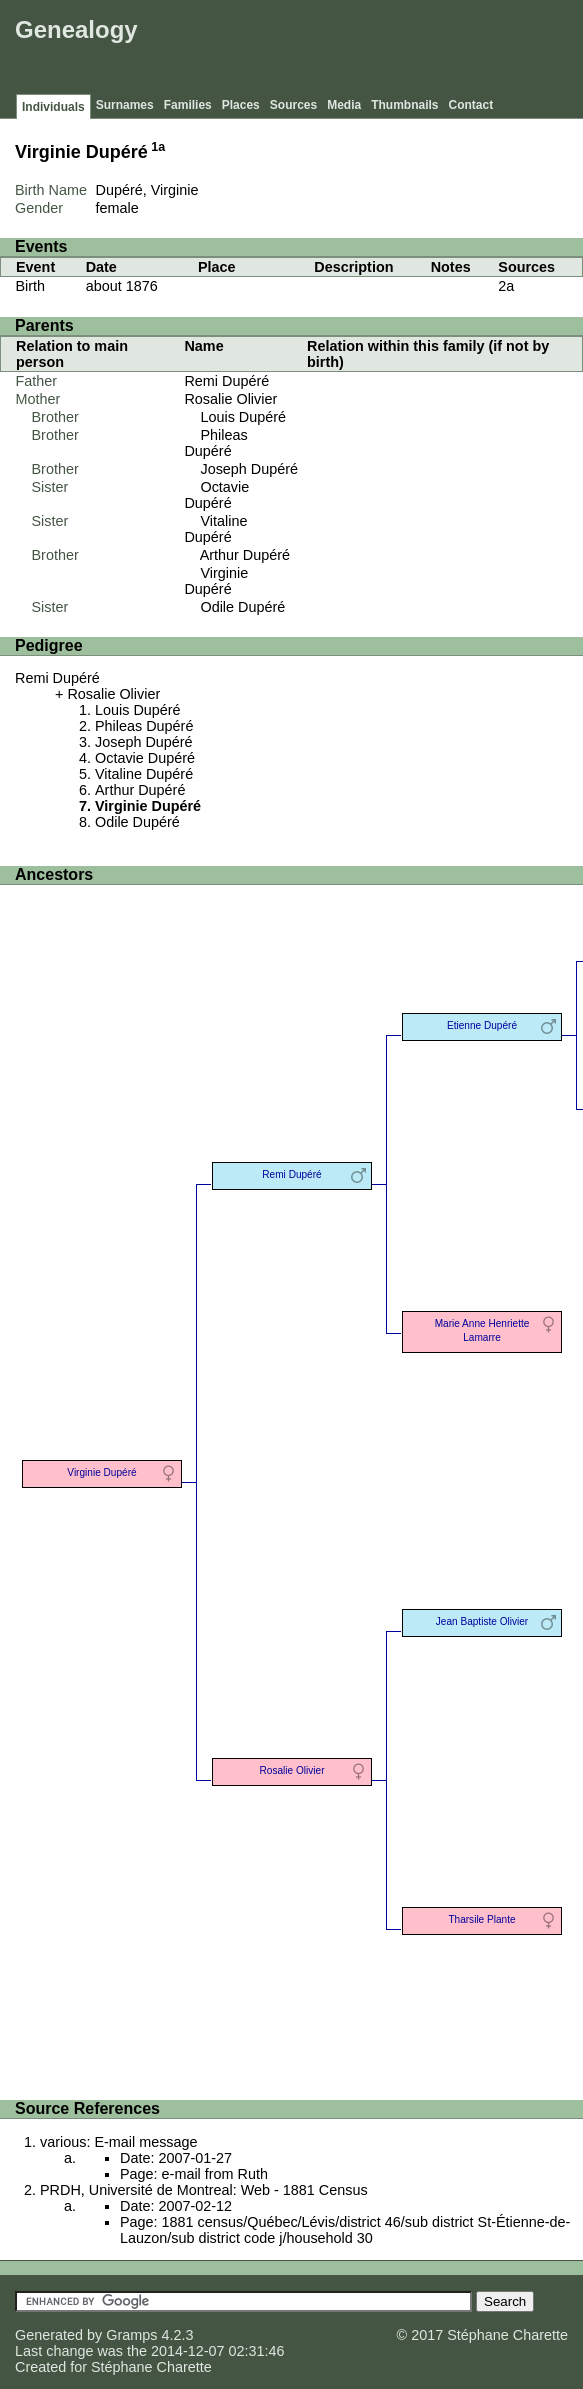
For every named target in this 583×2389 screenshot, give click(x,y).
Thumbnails (404, 105)
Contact (471, 105)
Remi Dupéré (226, 381)
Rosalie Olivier (230, 399)
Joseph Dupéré (249, 469)
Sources (293, 105)
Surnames (125, 105)
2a (506, 286)
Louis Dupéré (243, 417)
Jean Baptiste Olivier (482, 1621)
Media (344, 105)
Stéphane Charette (151, 2367)
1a (158, 147)
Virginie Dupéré (216, 581)
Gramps (131, 2335)
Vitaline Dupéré (215, 529)
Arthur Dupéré (245, 555)
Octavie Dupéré (216, 495)
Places (241, 105)
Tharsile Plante (481, 1919)
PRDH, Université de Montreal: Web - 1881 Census (204, 2190)
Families (188, 105)
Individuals (53, 107)
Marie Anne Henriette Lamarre (482, 1330)
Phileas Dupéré (215, 443)
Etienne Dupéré (482, 1025)
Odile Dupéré (242, 607)
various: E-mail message (119, 2142)
